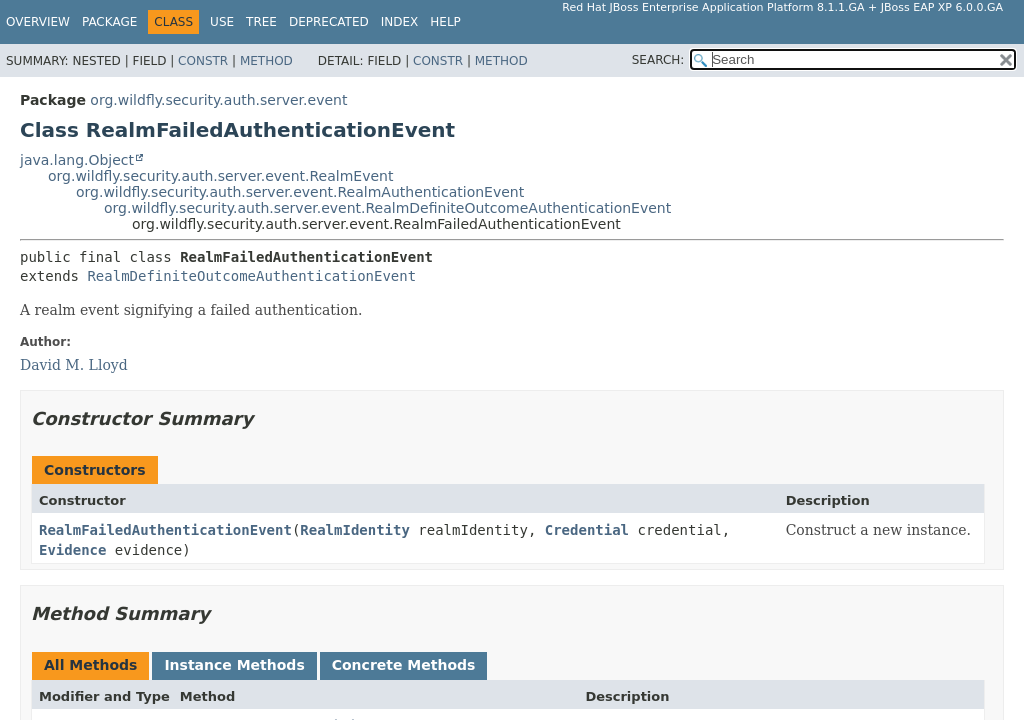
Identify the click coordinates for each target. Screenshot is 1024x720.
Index (400, 22)
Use (222, 22)
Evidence (72, 550)
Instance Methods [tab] (234, 665)
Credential (587, 530)
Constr (203, 61)
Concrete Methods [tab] (404, 665)
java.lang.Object (77, 160)
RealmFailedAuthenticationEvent (165, 530)
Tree (261, 22)
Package (109, 22)
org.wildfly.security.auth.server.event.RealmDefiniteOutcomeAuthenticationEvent (387, 208)
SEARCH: (658, 60)
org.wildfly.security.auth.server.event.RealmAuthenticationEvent (300, 192)
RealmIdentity (355, 530)
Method (266, 61)
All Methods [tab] (90, 665)
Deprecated (329, 22)
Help (445, 22)
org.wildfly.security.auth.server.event (218, 100)
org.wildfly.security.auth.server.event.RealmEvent (220, 176)
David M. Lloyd (74, 365)
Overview (38, 22)
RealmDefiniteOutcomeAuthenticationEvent (251, 276)
